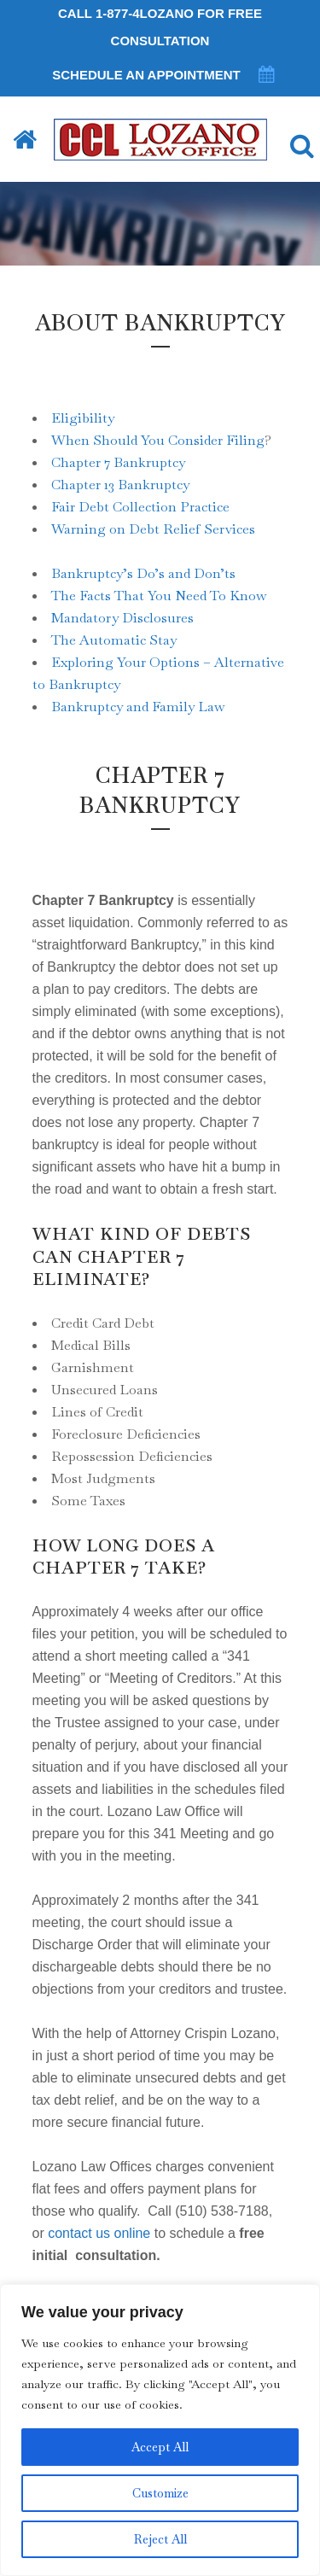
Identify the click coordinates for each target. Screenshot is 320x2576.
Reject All (160, 2539)
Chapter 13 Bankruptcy (120, 485)
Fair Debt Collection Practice (140, 507)
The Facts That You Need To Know (158, 596)
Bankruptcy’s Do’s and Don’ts (143, 573)
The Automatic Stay (114, 640)
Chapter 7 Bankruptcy (118, 462)
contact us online (99, 2233)
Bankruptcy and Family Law (137, 707)
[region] (160, 2430)
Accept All (160, 2447)
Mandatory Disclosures (122, 618)
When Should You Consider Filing (158, 440)
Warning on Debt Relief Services (153, 529)
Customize (160, 2493)
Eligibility (82, 418)
